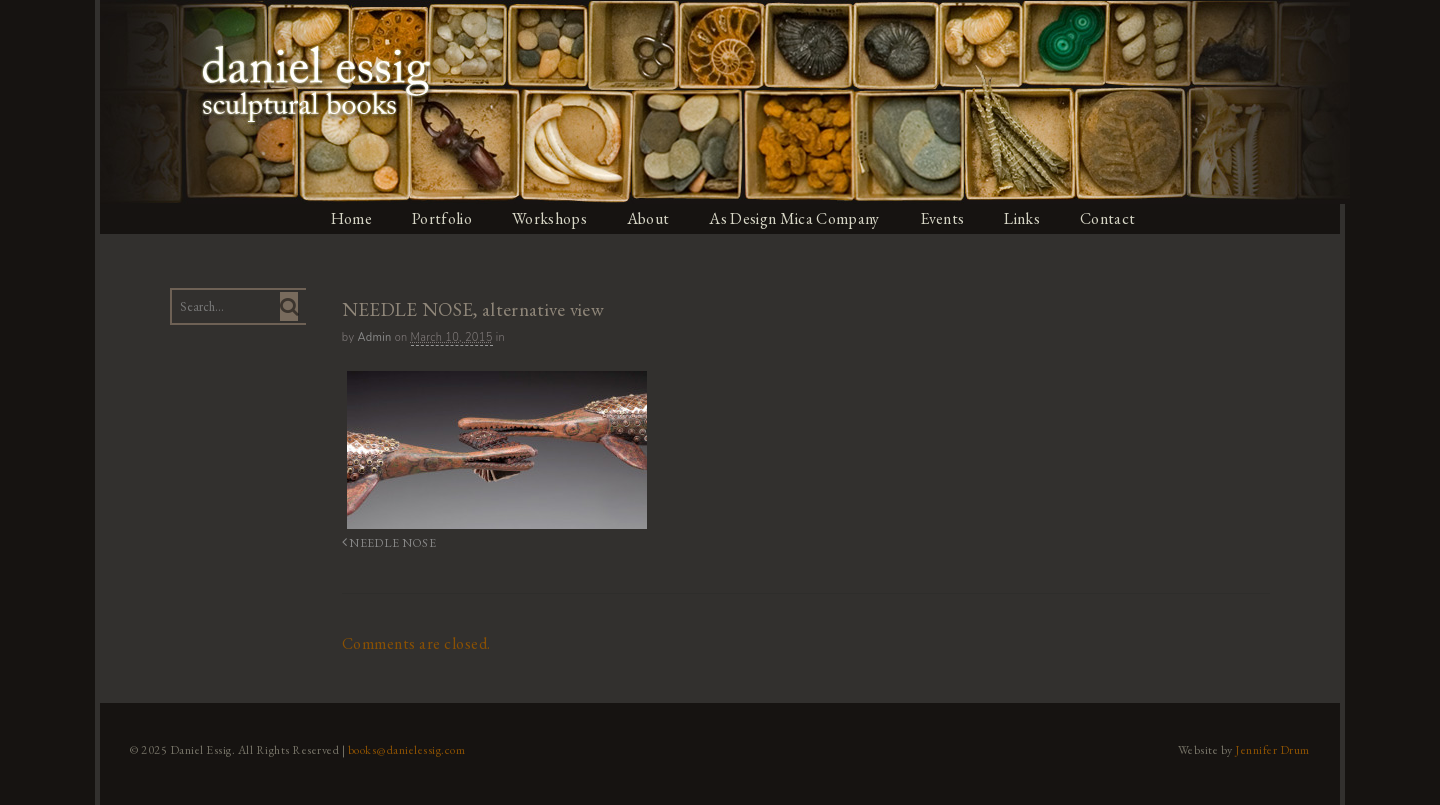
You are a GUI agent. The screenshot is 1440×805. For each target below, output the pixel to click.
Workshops (549, 218)
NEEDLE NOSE (384, 541)
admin (371, 337)
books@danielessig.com (402, 748)
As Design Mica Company (798, 218)
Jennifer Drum (1278, 748)
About (650, 218)
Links (1029, 218)
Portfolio (441, 218)
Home (349, 218)
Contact (1116, 218)
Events (948, 218)
